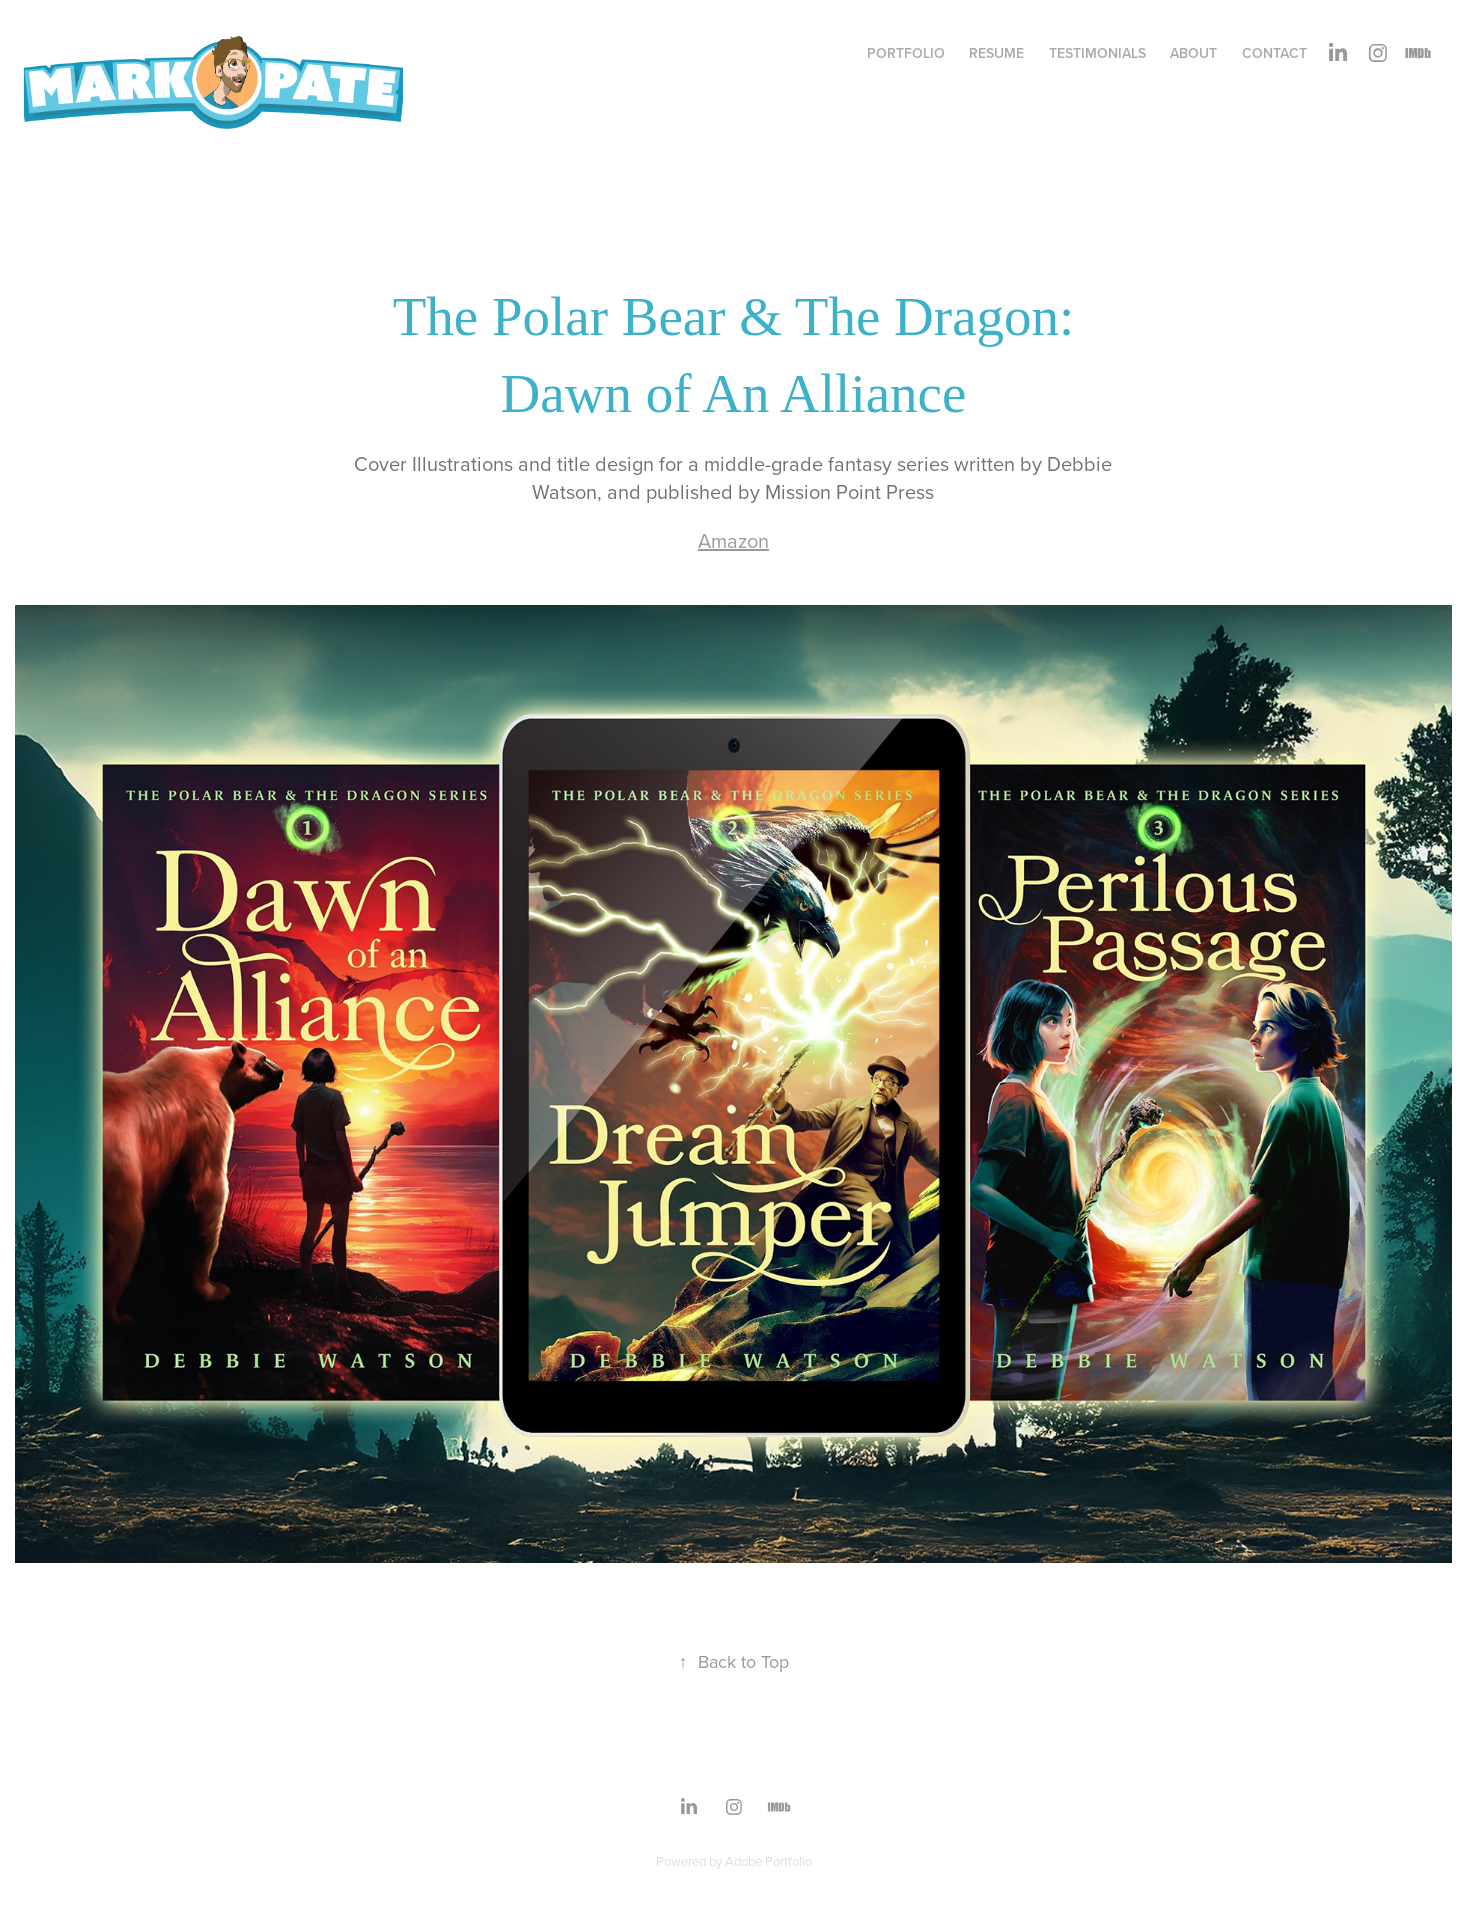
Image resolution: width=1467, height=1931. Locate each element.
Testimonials (1097, 53)
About (1193, 53)
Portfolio (906, 53)
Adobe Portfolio (768, 1861)
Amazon (733, 540)
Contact (1274, 53)
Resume (996, 53)
